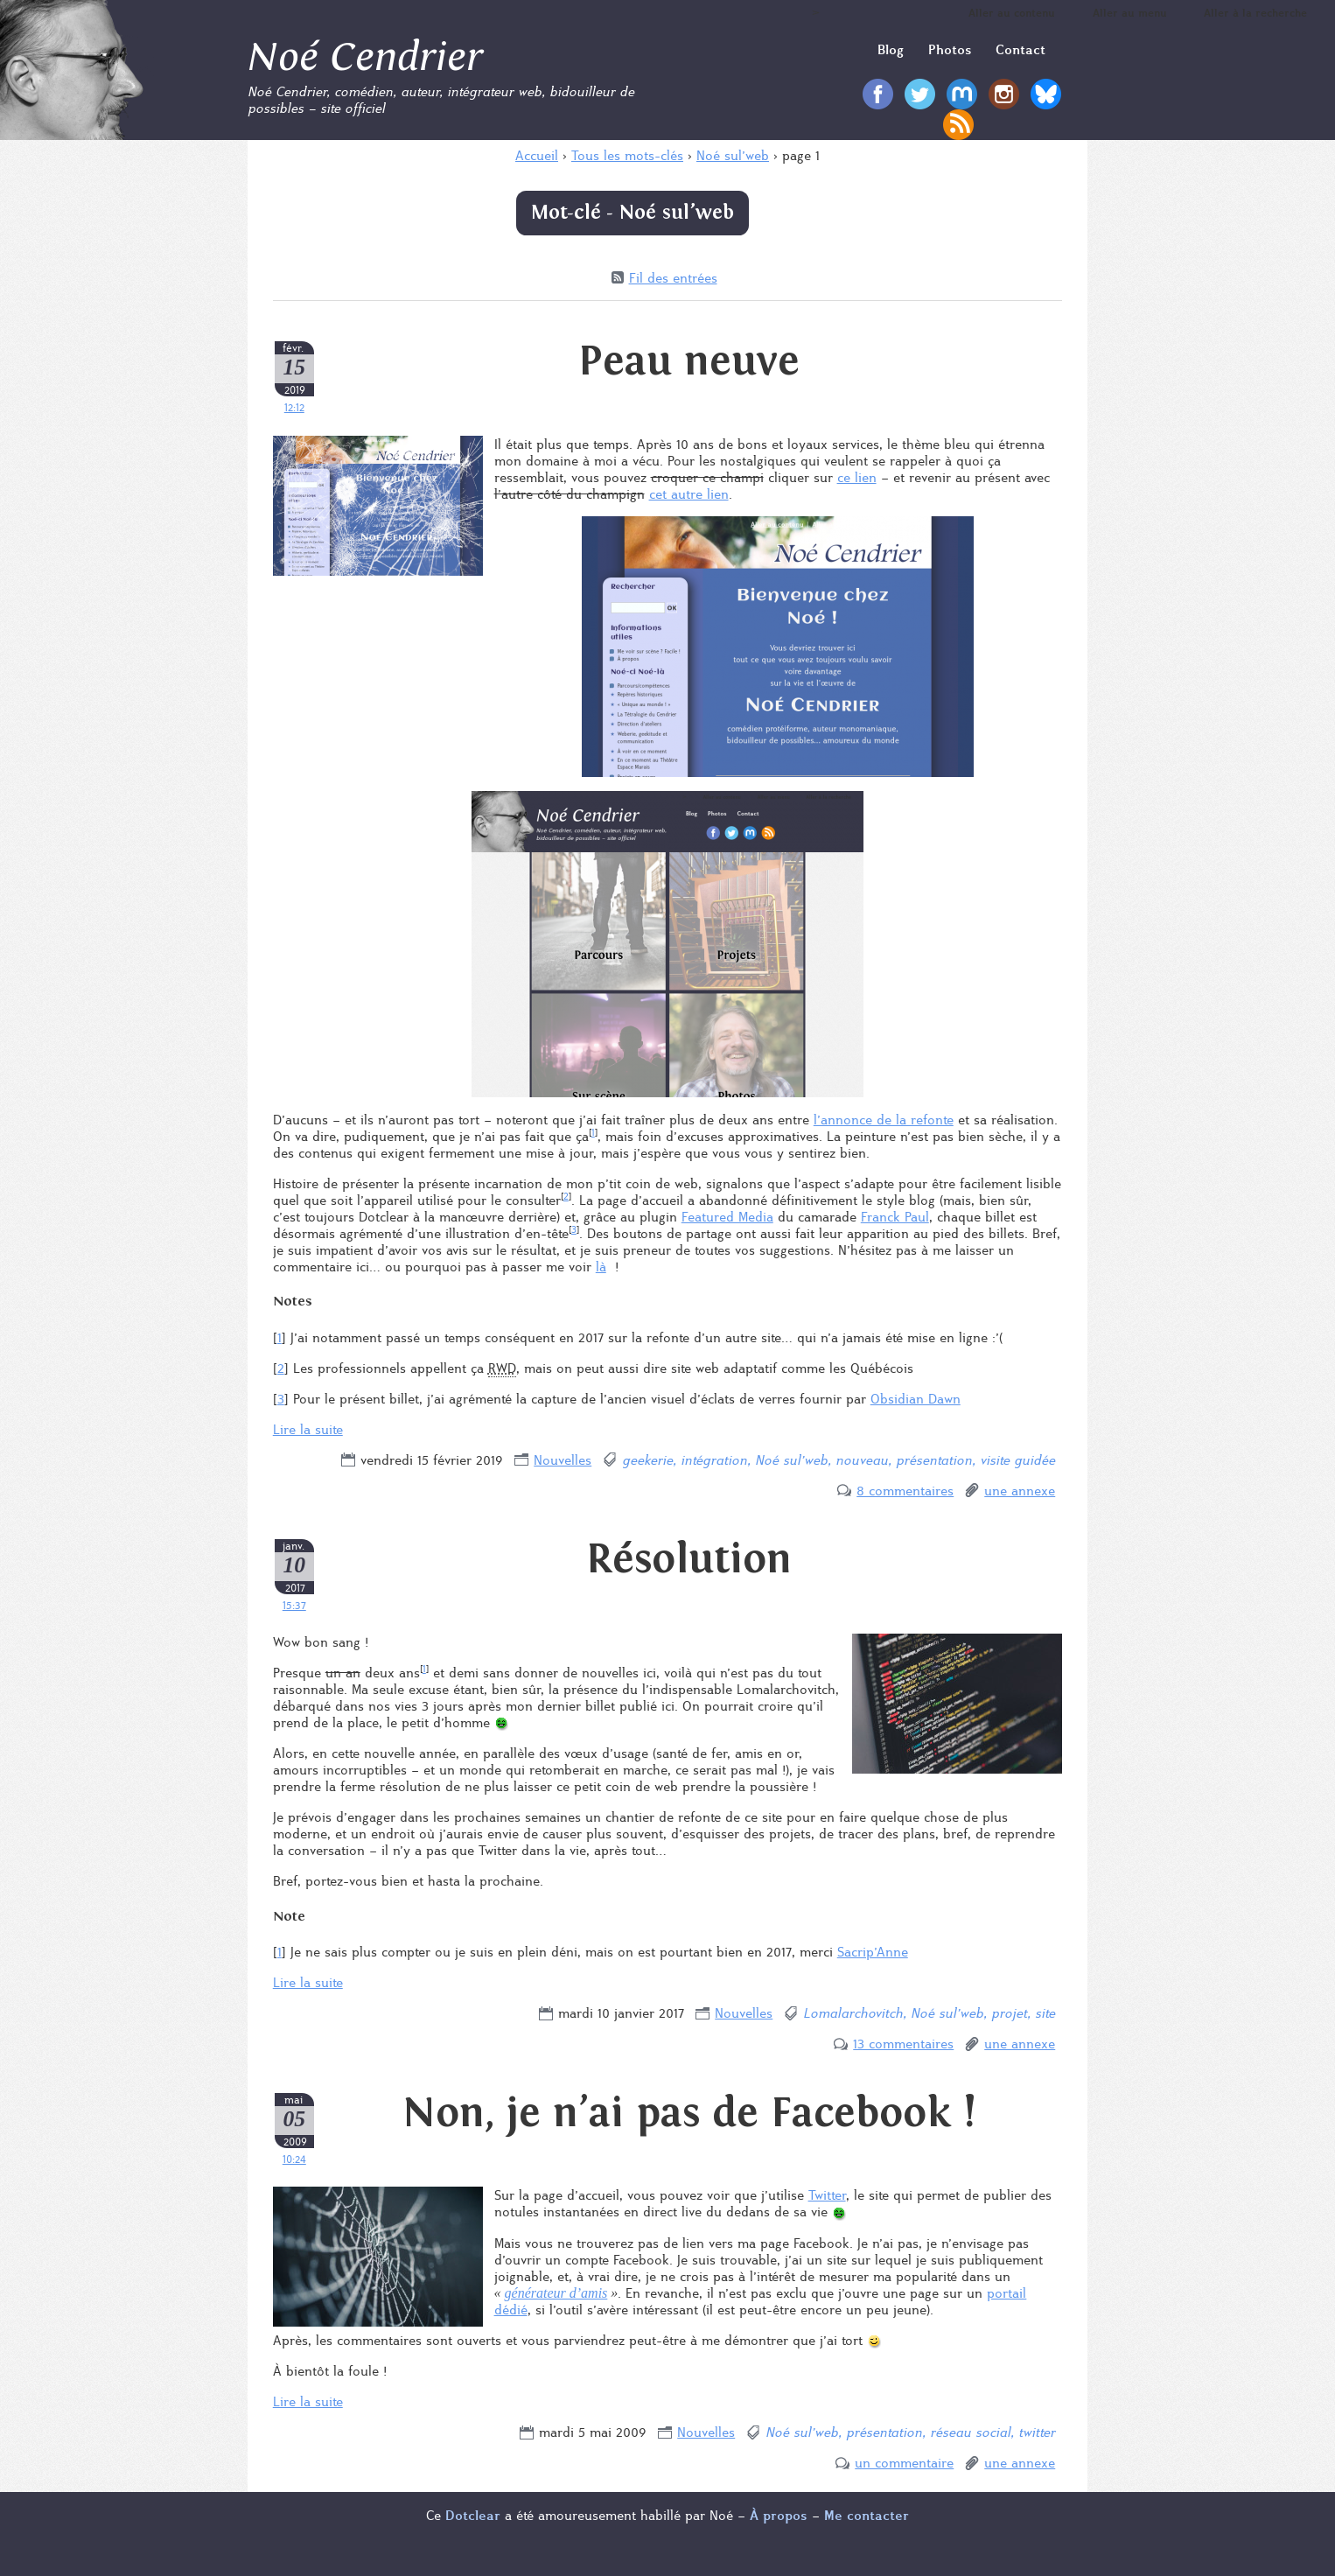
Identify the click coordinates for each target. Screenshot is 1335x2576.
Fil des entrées (673, 278)
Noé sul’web (732, 155)
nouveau (861, 1460)
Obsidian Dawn (915, 1398)
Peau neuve (689, 361)
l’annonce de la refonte (884, 1119)
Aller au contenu (1011, 12)
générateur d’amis (556, 2293)
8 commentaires (905, 1490)
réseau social (970, 2432)
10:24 (294, 2159)
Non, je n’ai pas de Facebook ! (689, 2113)
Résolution (689, 1559)
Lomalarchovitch (853, 2013)
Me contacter (866, 2515)
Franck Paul (895, 1216)
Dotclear (472, 2515)
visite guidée (1017, 1460)
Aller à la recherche (1255, 12)
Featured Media (727, 1216)
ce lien (857, 477)
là (601, 1266)
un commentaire (904, 2462)
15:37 (294, 1605)
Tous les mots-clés (627, 155)
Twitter (827, 2195)
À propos (778, 2515)
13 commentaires (903, 2043)
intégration (714, 1460)
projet (1009, 2013)
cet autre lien (689, 494)
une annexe (1019, 1490)
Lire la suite (308, 1429)
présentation (934, 1460)
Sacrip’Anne (872, 1951)
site (1045, 2013)
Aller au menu (1130, 12)
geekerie (647, 1460)
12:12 (294, 407)
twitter (1036, 2432)
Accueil (536, 155)
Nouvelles (562, 1460)
